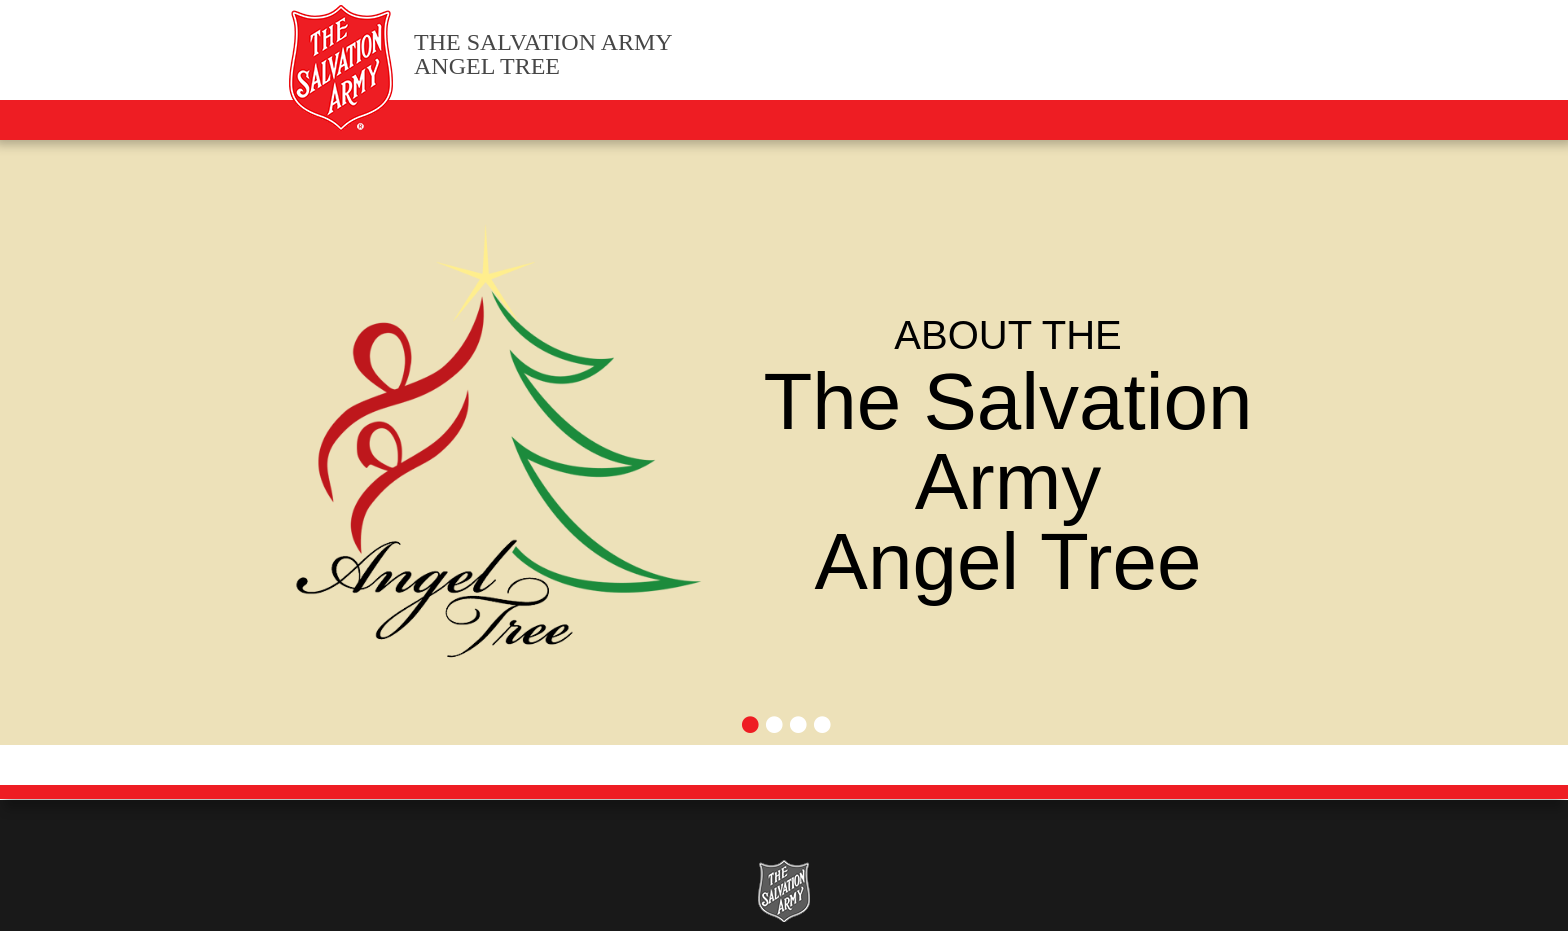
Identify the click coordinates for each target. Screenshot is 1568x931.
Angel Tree (543, 54)
